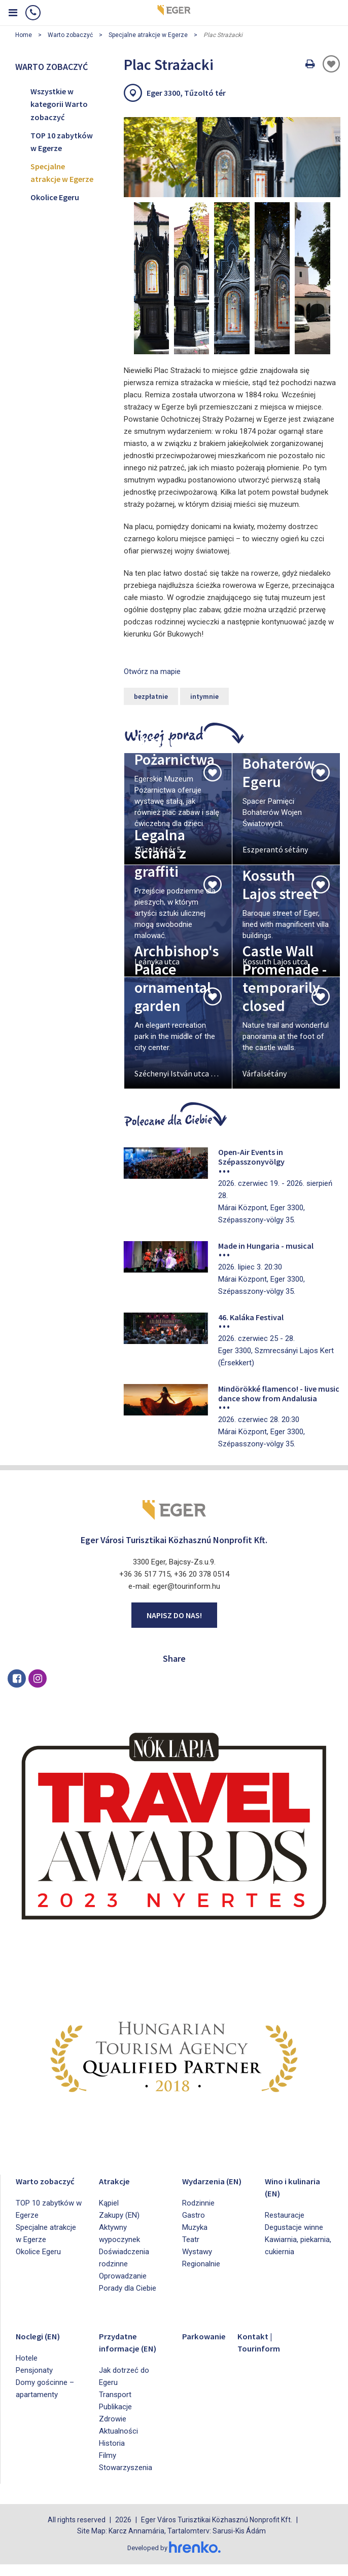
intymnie (204, 696)
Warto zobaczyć (70, 35)
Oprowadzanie (123, 2276)
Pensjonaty (34, 2370)
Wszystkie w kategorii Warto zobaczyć (59, 104)
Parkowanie (207, 2335)
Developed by (174, 2560)
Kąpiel (109, 2203)
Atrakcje (116, 2180)
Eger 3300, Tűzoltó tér (186, 93)
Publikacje (115, 2418)
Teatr (190, 2251)
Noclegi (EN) (43, 2335)
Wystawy (197, 2263)
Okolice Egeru (54, 197)
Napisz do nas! (174, 1615)
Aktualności (118, 2443)
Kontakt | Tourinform (262, 2341)
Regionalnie (201, 2276)
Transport (115, 2406)
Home (23, 35)
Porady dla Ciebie (127, 2288)
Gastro (193, 2227)
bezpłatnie (151, 696)
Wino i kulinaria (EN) (298, 2186)
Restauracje (284, 2215)
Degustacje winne (294, 2227)
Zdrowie (112, 2431)
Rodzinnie (198, 2215)
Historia (112, 2455)
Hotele (27, 2358)
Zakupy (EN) (119, 2215)
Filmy (107, 2467)
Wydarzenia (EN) (207, 2186)
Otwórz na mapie (152, 671)
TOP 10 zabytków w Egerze (61, 142)
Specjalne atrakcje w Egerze (148, 35)
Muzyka (194, 2239)
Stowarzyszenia (125, 2479)
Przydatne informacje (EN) (122, 2347)
